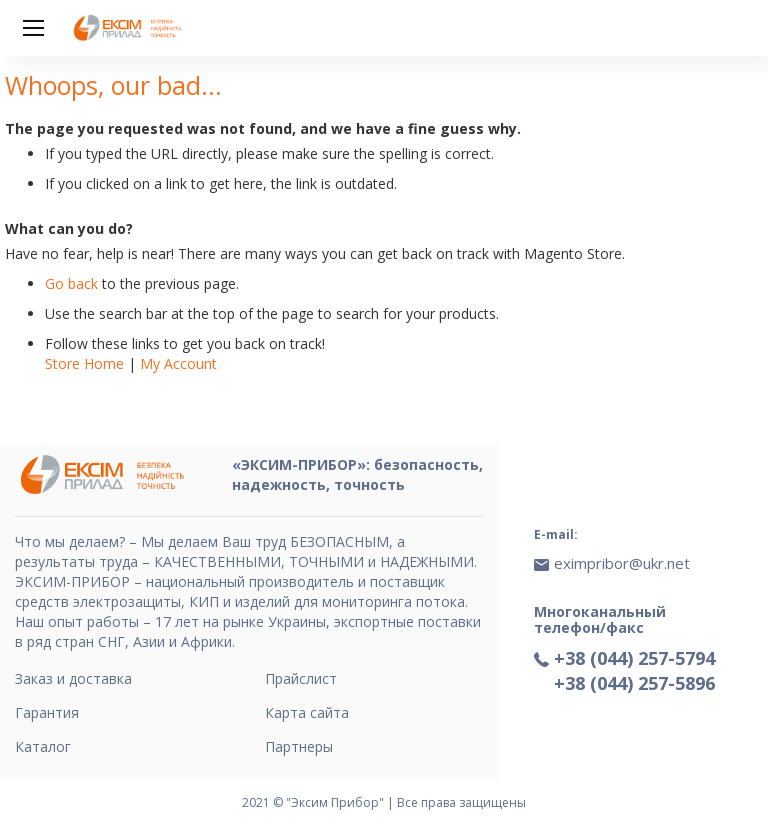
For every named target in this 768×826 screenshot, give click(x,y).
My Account (178, 363)
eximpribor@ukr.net (622, 563)
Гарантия (47, 712)
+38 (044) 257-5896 (634, 683)
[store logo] (130, 28)
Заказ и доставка (73, 678)
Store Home (84, 363)
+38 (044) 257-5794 (634, 658)
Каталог (43, 746)
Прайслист (301, 678)
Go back (71, 283)
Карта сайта (307, 712)
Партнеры (299, 746)
